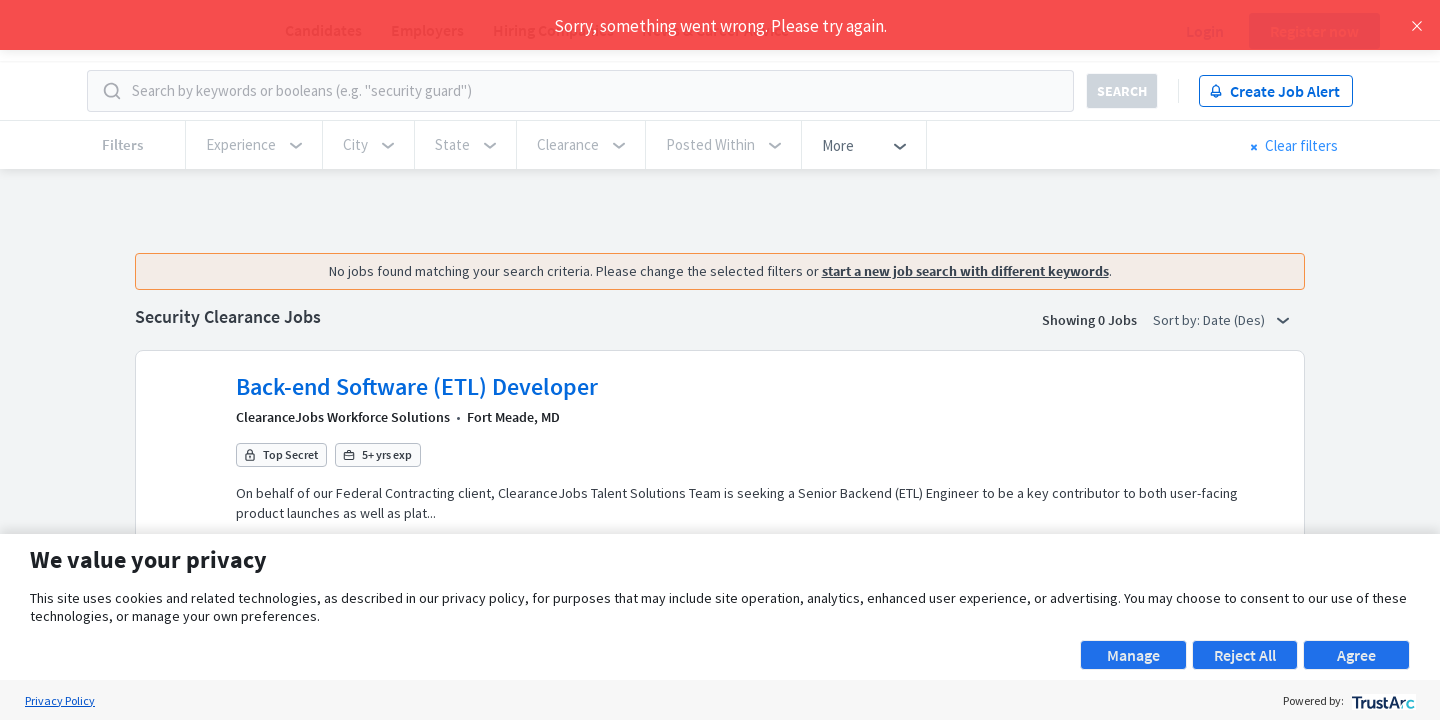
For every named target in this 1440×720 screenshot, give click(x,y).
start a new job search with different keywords (971, 271)
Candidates (323, 30)
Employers (427, 30)
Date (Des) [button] (1242, 320)
